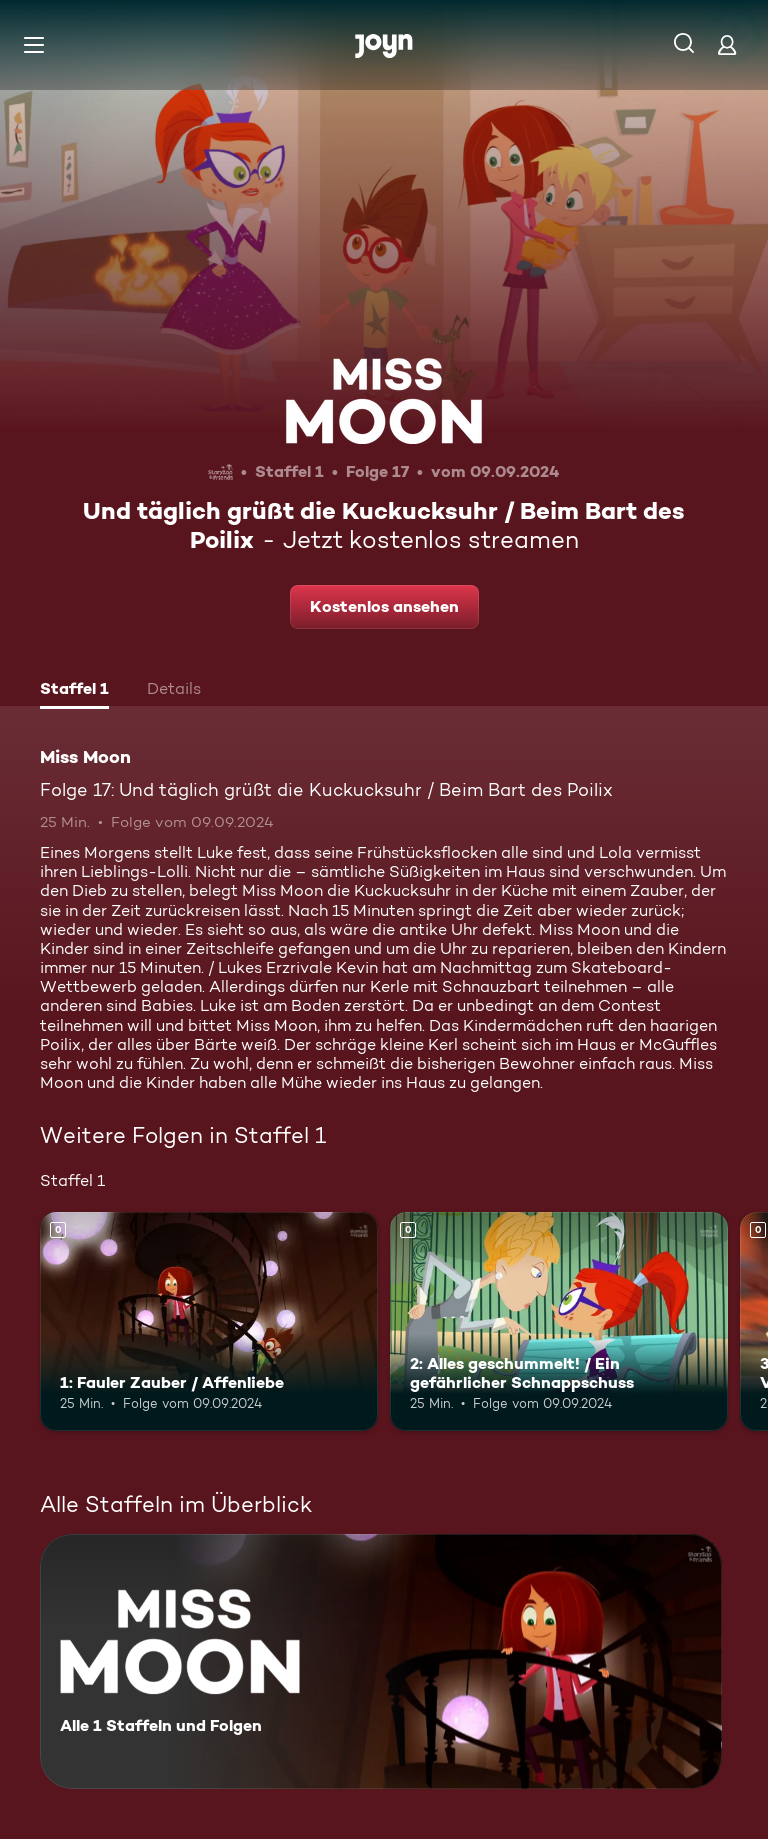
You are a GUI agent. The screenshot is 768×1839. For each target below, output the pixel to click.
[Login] (727, 44)
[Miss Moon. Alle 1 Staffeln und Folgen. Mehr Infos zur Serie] (381, 1661)
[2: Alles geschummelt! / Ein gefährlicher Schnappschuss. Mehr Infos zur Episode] (559, 1322)
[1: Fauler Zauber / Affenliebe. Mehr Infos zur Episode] (209, 1322)
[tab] (74, 691)
